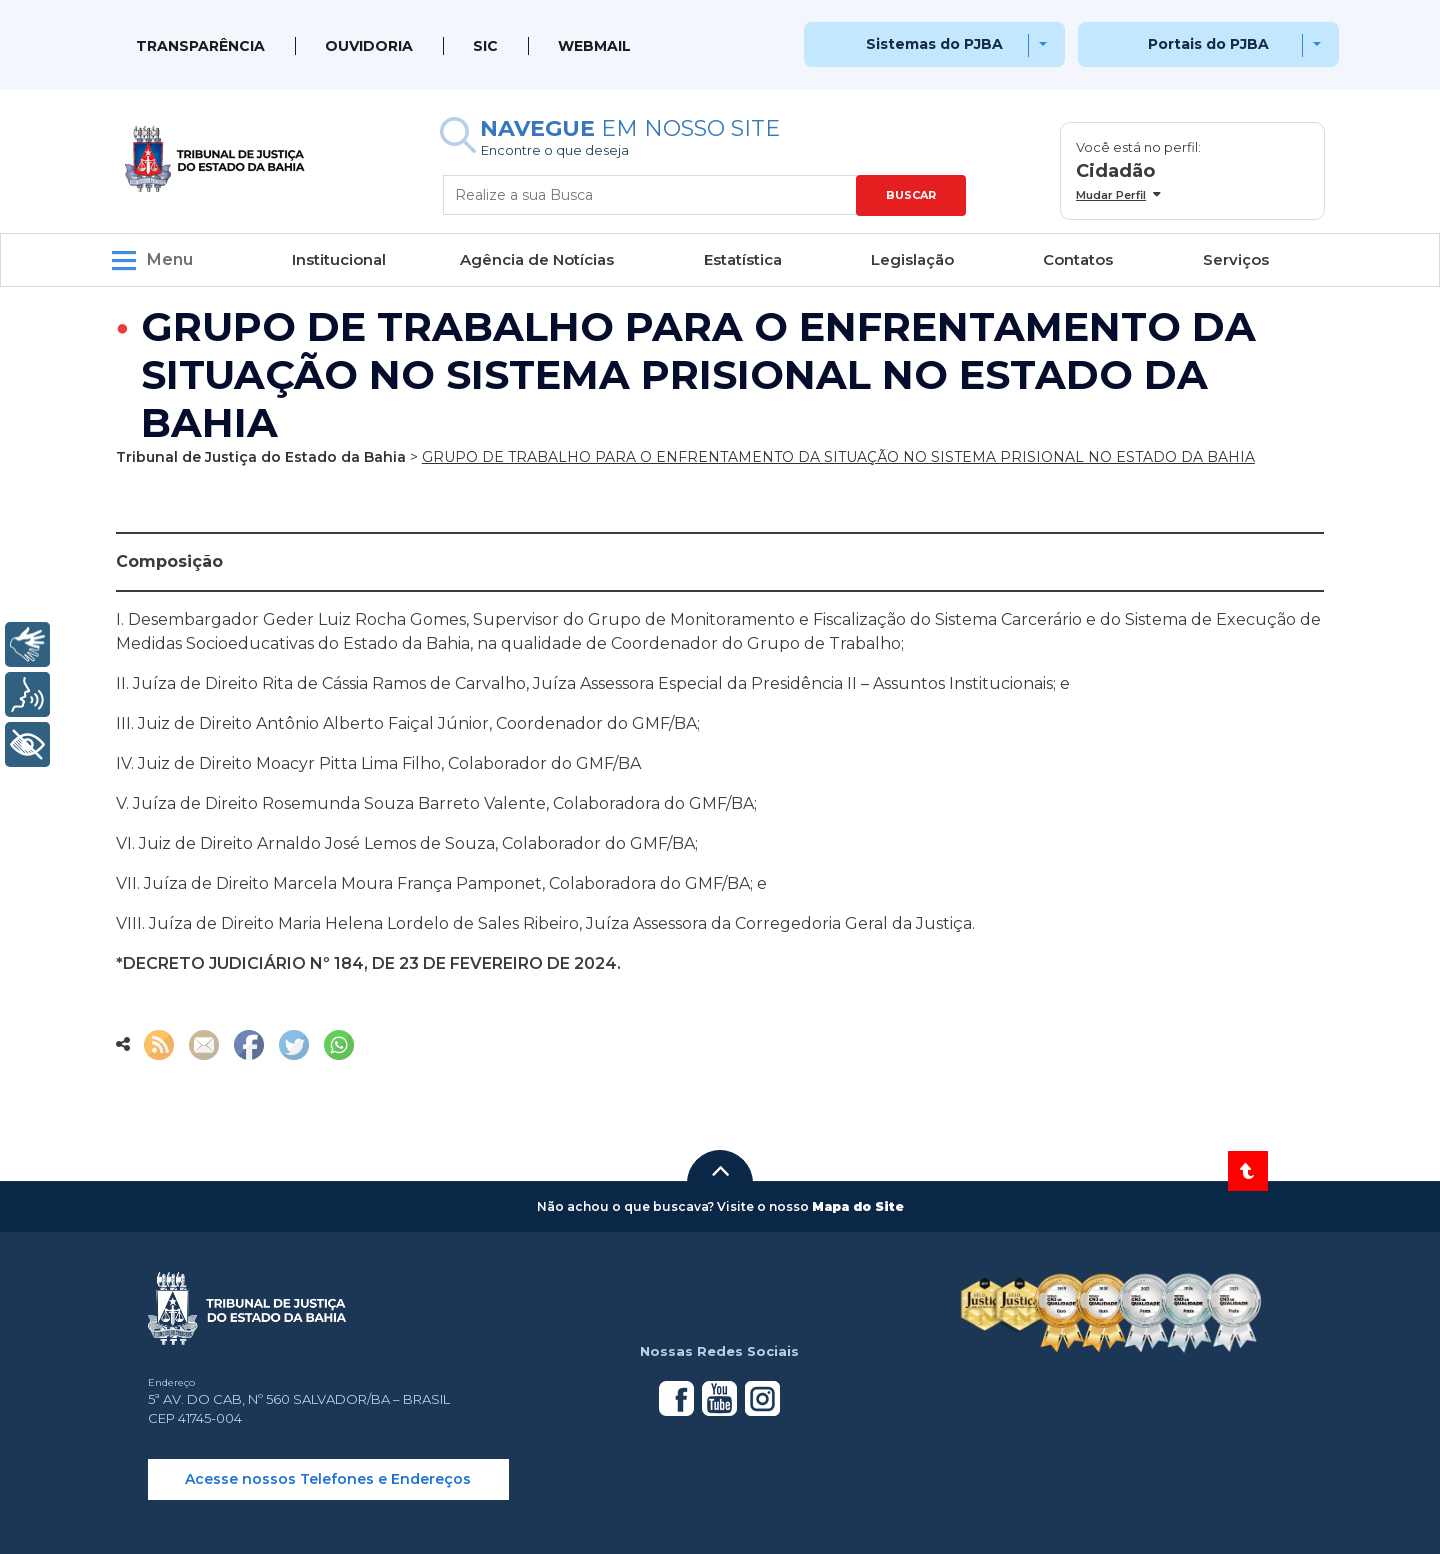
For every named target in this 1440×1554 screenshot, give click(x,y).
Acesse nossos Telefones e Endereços (328, 1479)
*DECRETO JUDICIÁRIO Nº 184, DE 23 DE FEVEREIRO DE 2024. (368, 963)
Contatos (1078, 259)
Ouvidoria (369, 46)
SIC (485, 46)
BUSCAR (911, 195)
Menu (170, 259)
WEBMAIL (594, 46)
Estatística (743, 259)
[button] (720, 1171)
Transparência (200, 46)
